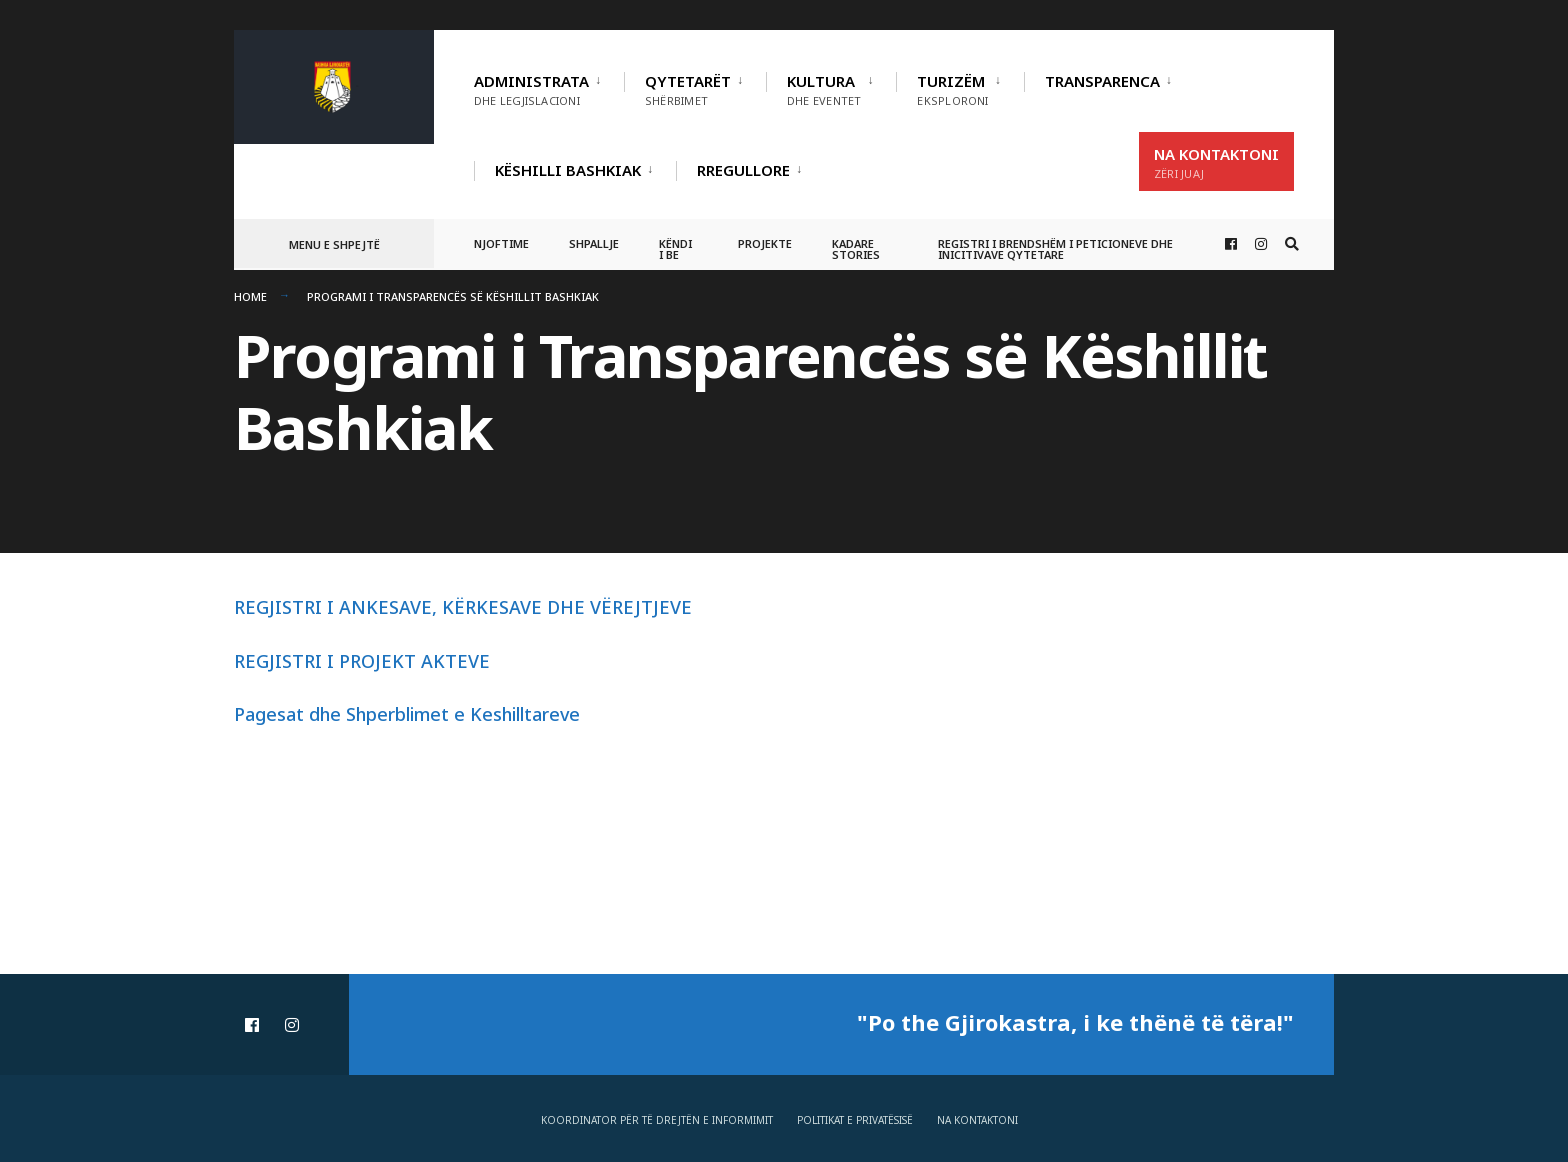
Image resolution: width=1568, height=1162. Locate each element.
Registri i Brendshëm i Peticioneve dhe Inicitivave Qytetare (1055, 249)
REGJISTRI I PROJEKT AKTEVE (362, 661)
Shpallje (594, 243)
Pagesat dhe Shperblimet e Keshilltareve (407, 714)
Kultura (824, 89)
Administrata (531, 89)
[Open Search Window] (1292, 244)
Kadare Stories (856, 249)
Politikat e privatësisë (855, 1120)
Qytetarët (688, 89)
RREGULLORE (743, 170)
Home (250, 296)
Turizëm (952, 89)
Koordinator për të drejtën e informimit (657, 1120)
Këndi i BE (675, 249)
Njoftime (501, 243)
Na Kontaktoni (1216, 162)
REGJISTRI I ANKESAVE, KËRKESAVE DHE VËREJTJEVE (463, 607)
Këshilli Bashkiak (568, 170)
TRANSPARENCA (1102, 81)
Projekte (765, 243)
